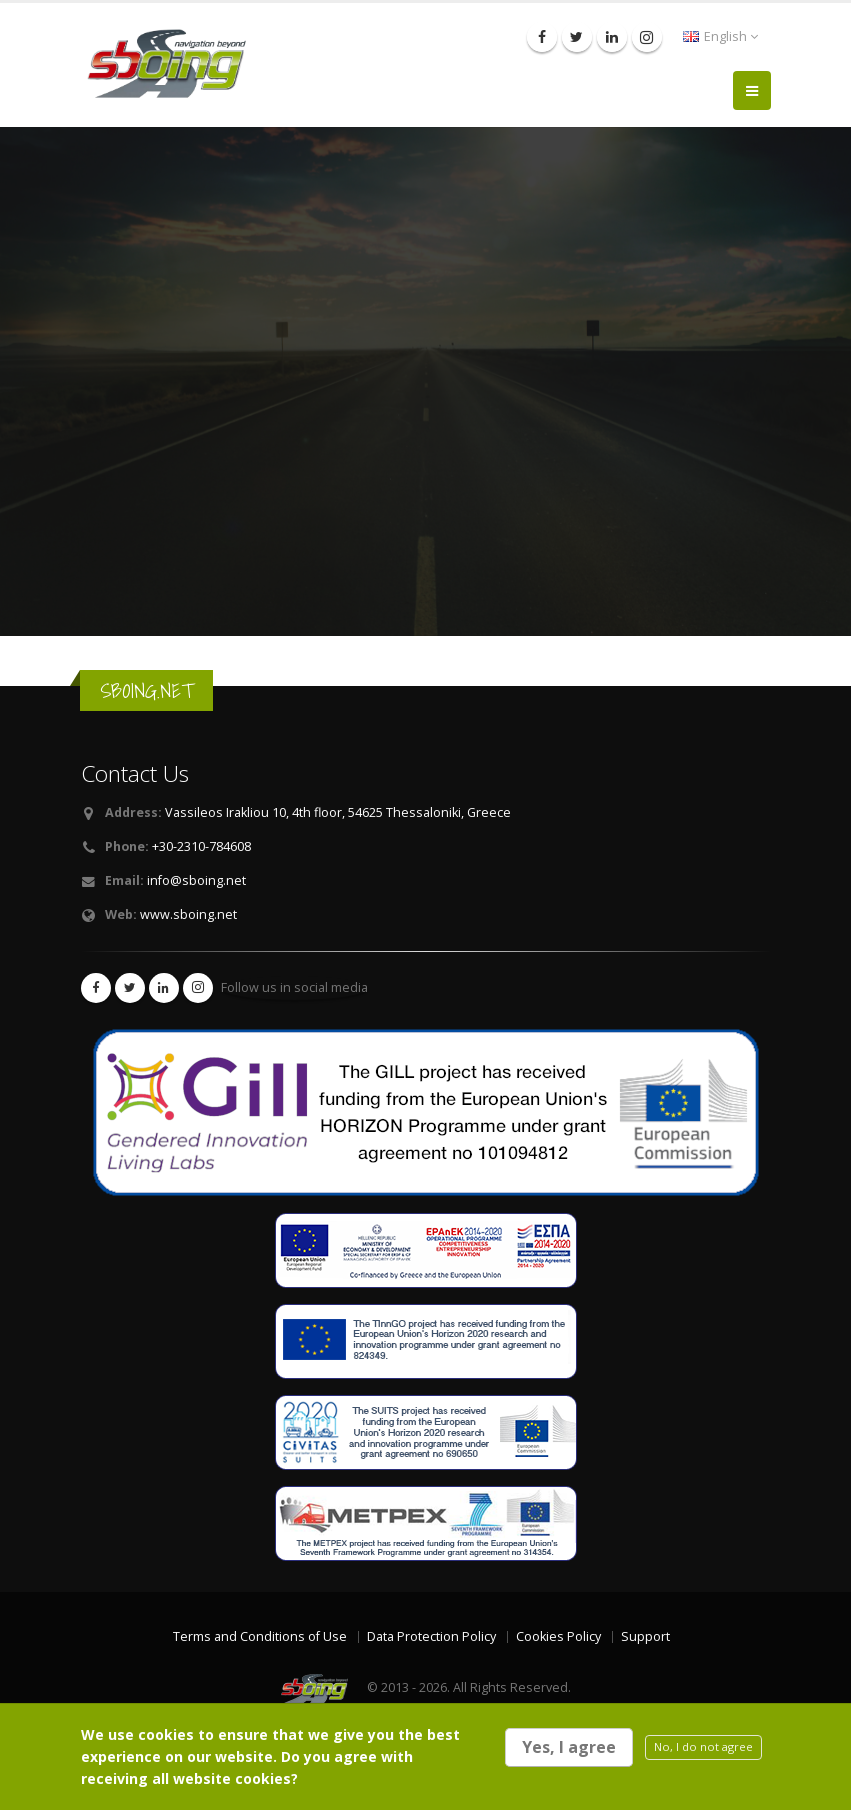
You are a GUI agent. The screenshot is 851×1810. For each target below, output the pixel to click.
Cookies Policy (558, 1636)
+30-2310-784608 (201, 846)
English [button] (720, 36)
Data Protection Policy (431, 1636)
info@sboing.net (196, 880)
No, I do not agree (703, 1746)
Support (645, 1636)
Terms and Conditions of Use (260, 1636)
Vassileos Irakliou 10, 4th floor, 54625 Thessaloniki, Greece (338, 812)
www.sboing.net (188, 914)
